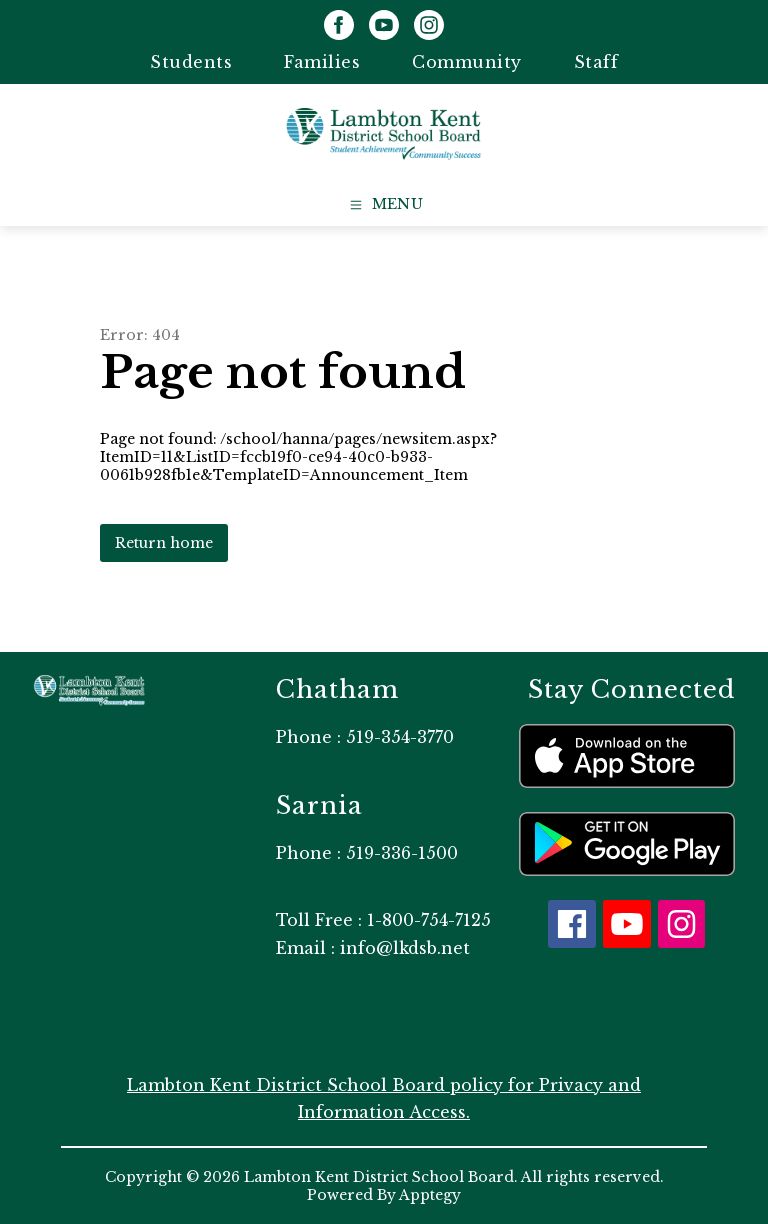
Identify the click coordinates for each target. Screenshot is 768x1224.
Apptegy (430, 1195)
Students (191, 62)
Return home (164, 543)
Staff (596, 62)
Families (322, 62)
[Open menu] (384, 205)
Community (467, 62)
